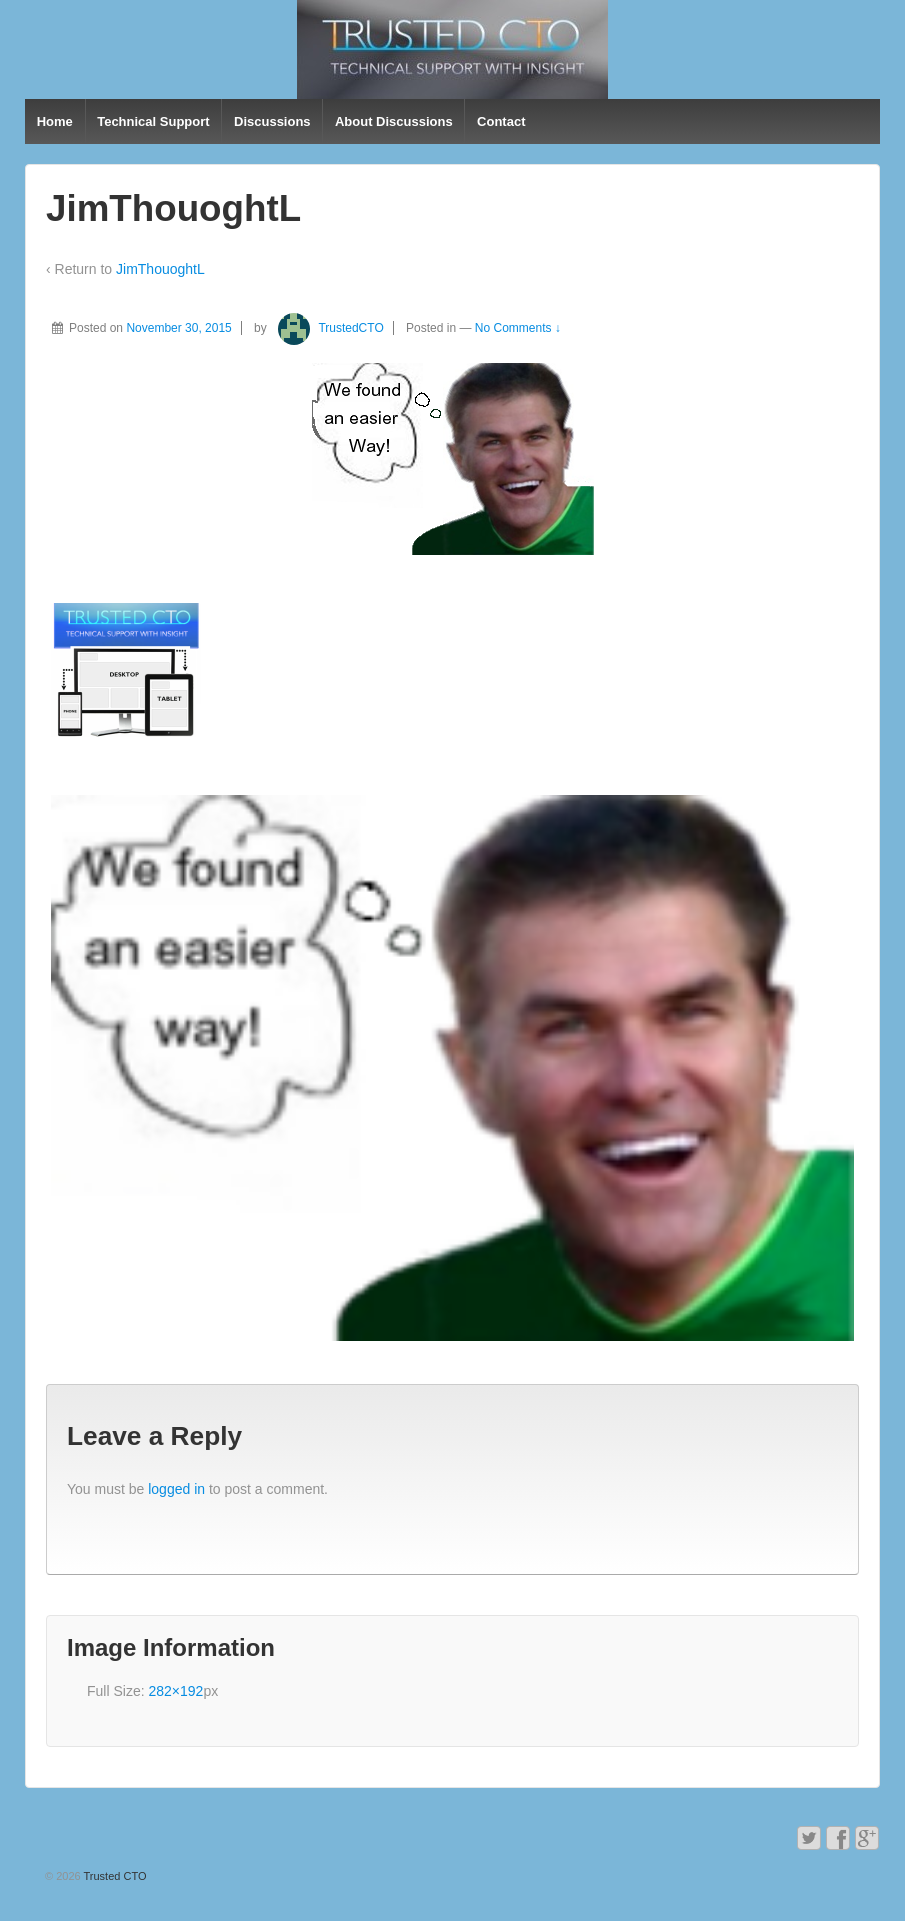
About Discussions (394, 121)
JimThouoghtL (160, 269)
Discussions (272, 121)
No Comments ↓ (518, 328)
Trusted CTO (114, 1876)
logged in (176, 1489)
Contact (501, 121)
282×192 (175, 1691)
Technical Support (153, 121)
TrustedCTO (327, 328)
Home (55, 121)
